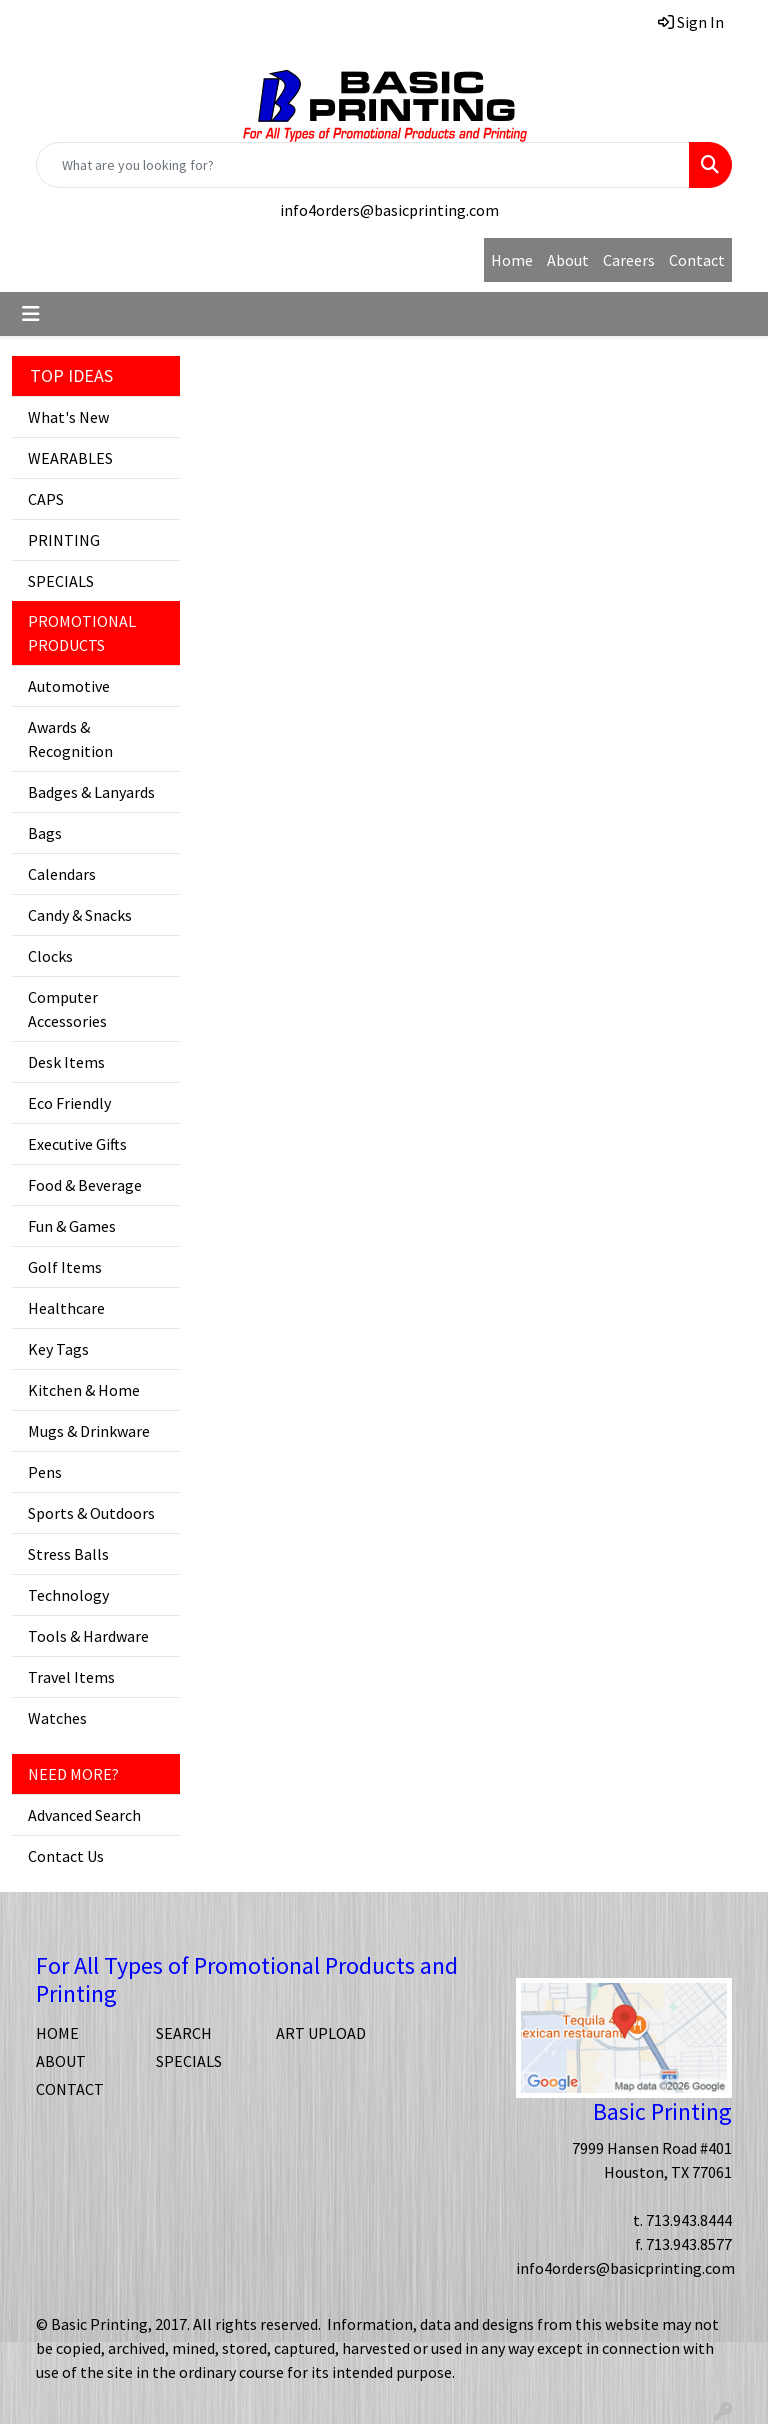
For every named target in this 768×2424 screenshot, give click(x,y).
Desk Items (66, 1062)
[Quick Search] (363, 165)
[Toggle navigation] (31, 314)
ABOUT (61, 2061)
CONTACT (70, 2089)
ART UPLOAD (321, 2033)
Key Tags (58, 1349)
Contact (697, 260)
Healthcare (66, 1308)
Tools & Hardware (88, 1636)
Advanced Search (84, 1815)
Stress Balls (68, 1554)
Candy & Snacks (80, 915)
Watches (57, 1718)
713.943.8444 (689, 2220)
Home (512, 260)
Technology (68, 1595)
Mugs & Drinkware (89, 1431)
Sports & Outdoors (91, 1513)
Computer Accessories (67, 1009)
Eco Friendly (69, 1103)
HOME (57, 2033)
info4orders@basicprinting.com (389, 210)
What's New (68, 417)
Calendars (62, 874)
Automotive (69, 686)
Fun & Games (72, 1226)
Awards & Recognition (70, 739)
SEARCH (184, 2033)
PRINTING (64, 540)
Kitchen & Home (84, 1390)
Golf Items (65, 1267)
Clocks (50, 956)
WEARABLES (70, 458)
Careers (629, 260)
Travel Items (71, 1677)
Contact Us (66, 1856)
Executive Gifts (77, 1144)
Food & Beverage (85, 1185)
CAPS (46, 499)
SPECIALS (61, 581)
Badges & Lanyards (91, 792)
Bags (45, 833)
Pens (45, 1472)
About (568, 260)
